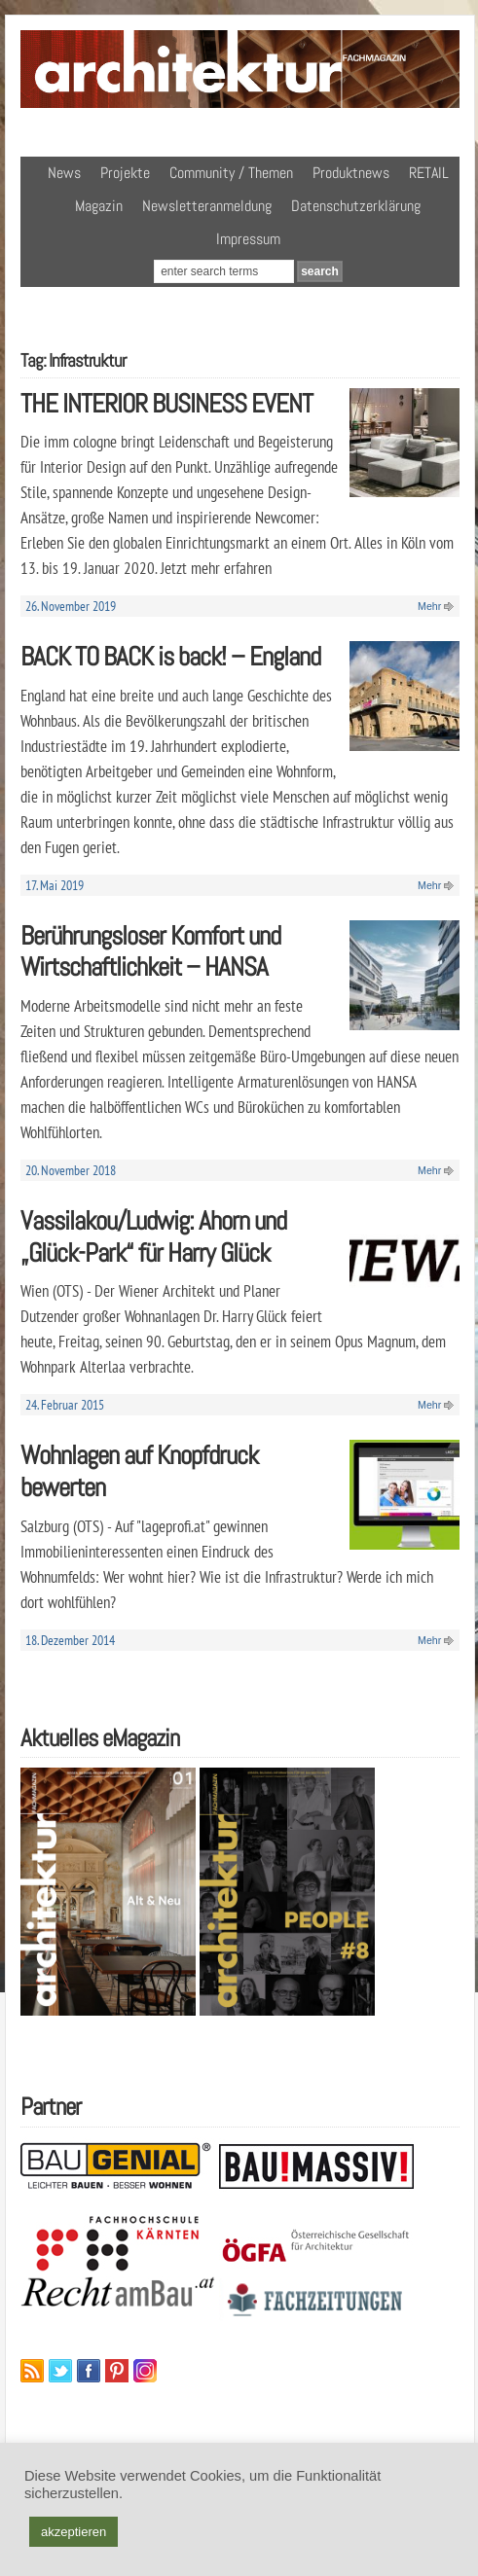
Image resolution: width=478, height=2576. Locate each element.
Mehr (429, 606)
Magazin (99, 206)
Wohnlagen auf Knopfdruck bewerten (139, 1471)
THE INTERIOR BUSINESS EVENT (166, 403)
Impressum (248, 239)
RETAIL (429, 172)
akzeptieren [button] (73, 2531)
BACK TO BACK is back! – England (170, 656)
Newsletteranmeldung (207, 206)
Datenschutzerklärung (356, 206)
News (64, 172)
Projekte (125, 172)
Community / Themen (231, 172)
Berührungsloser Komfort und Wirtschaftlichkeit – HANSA (150, 951)
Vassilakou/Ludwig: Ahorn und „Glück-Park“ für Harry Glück (153, 1236)
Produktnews (351, 172)
